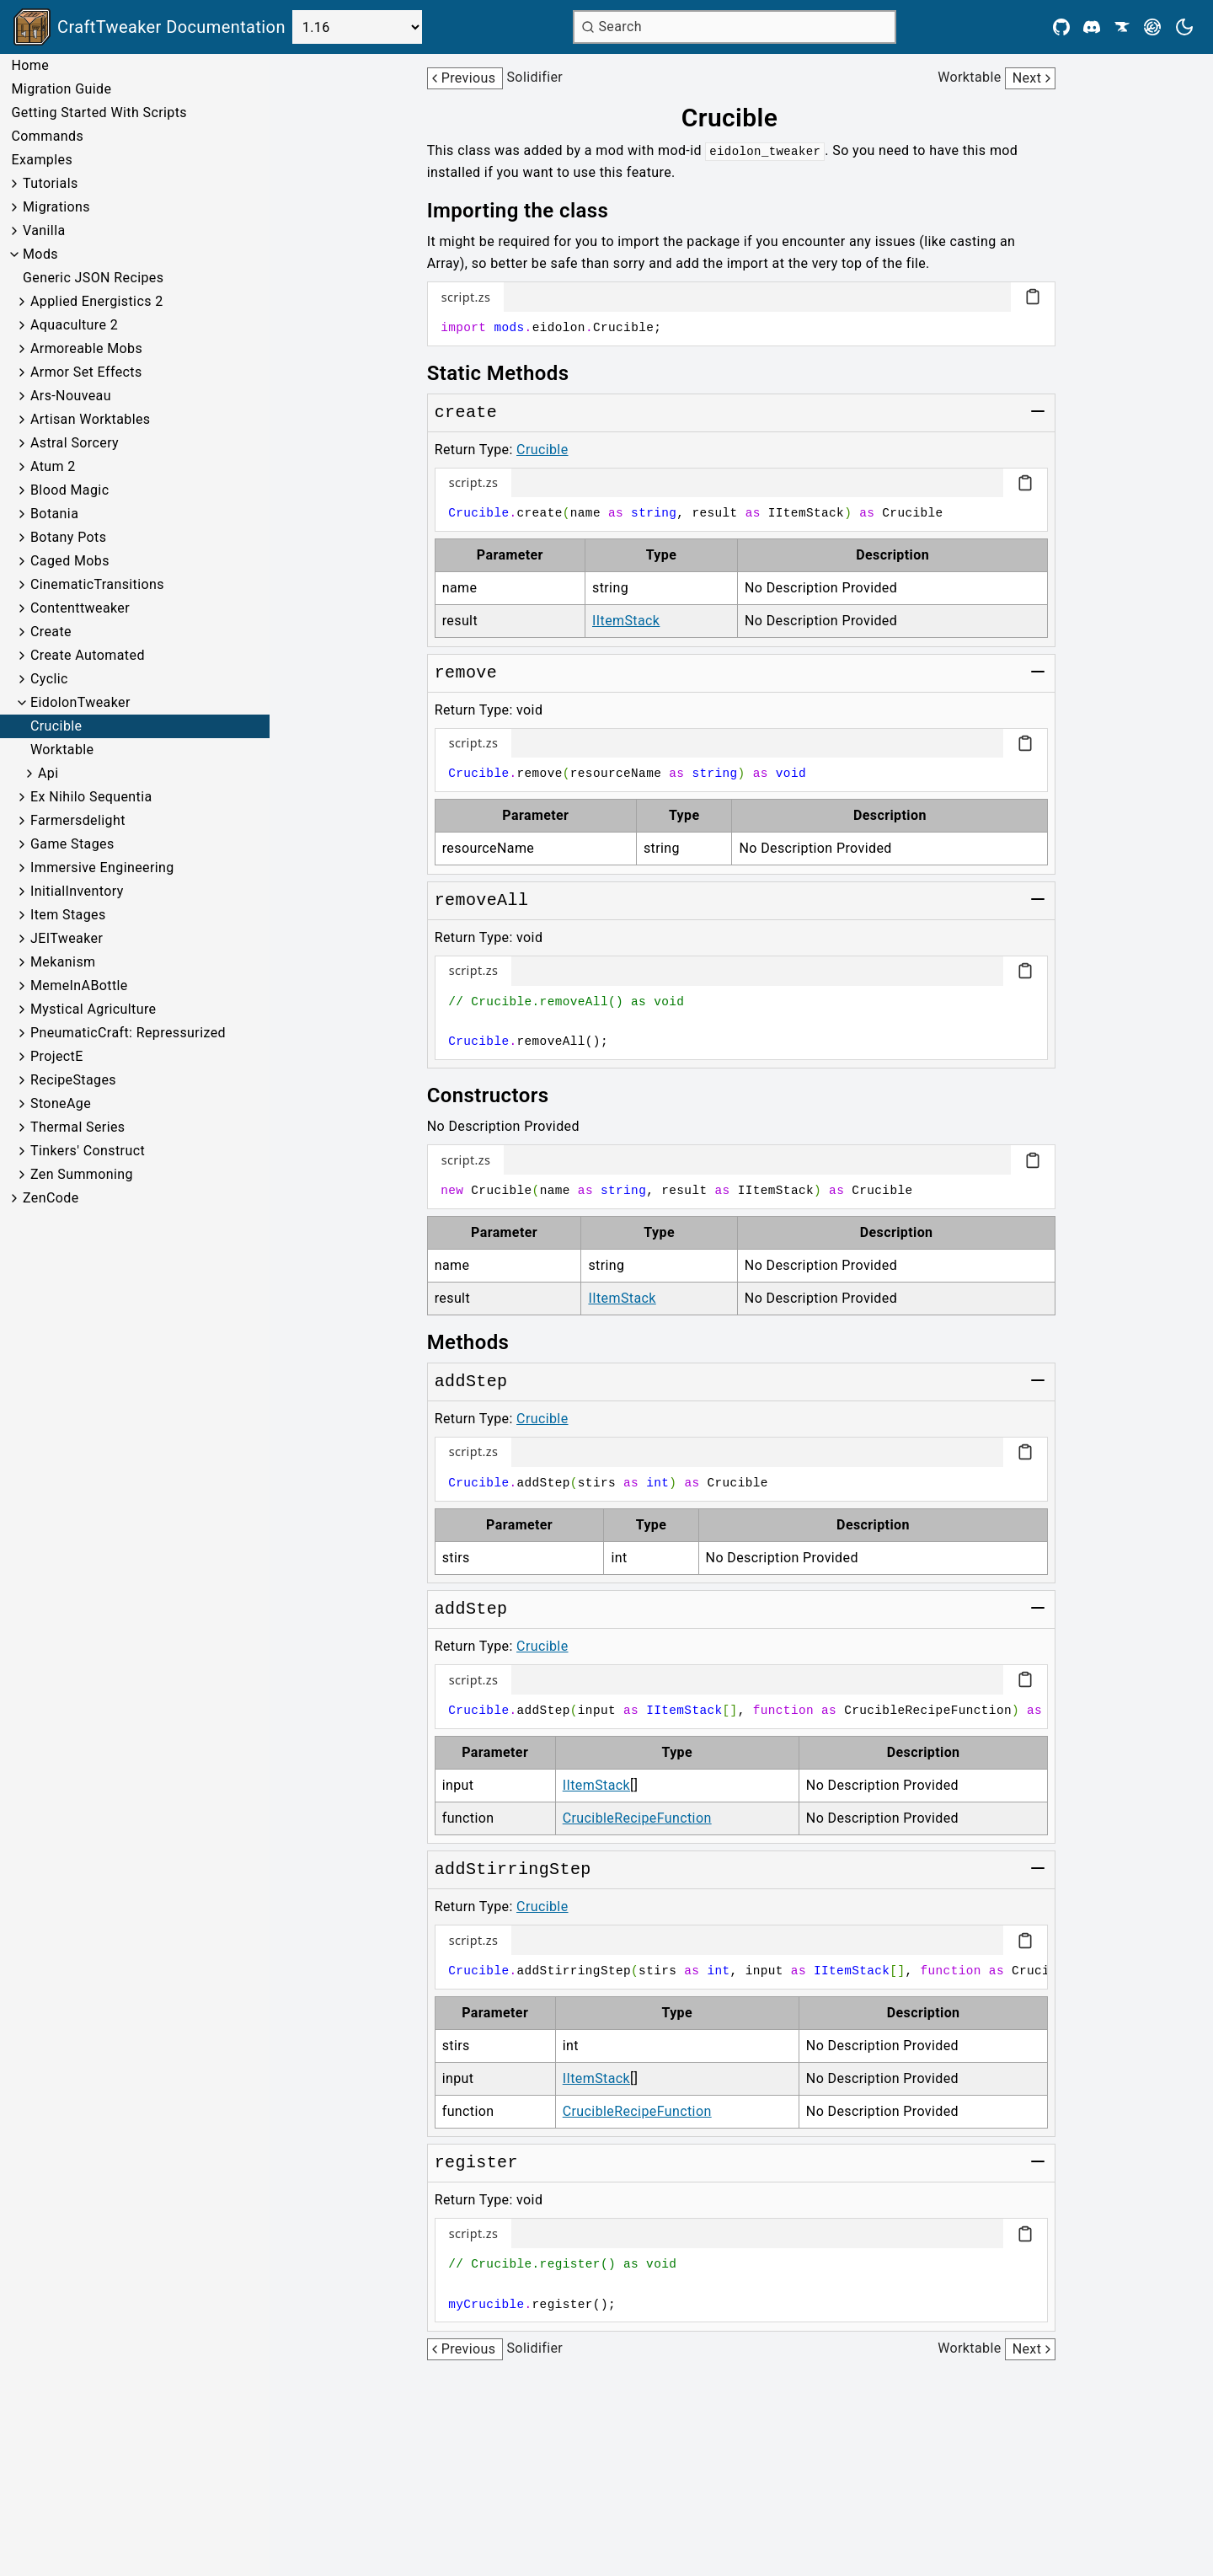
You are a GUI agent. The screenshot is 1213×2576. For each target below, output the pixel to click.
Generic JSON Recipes (93, 278)
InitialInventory (77, 891)
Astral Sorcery (74, 443)
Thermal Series (78, 1127)
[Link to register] (476, 2163)
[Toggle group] (1038, 411)
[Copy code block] (1032, 296)
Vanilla (44, 230)
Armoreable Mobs (86, 348)
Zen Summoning (81, 1174)
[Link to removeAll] (482, 901)
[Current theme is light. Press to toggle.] (1184, 27)
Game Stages (72, 844)
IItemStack (626, 621)
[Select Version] (357, 27)
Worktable (62, 750)
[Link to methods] (480, 1342)
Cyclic (49, 679)
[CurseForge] (1122, 26)
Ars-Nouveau (70, 396)
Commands (47, 136)
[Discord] (1091, 26)
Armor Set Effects (86, 372)
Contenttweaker (80, 608)
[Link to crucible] (741, 118)
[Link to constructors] (500, 1095)
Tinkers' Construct (87, 1151)
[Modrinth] (1152, 26)
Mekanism (62, 962)
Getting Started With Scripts (98, 112)
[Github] (1061, 26)
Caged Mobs (70, 561)
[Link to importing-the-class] (530, 210)
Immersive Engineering (102, 868)
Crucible (56, 726)
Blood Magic (69, 490)
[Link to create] (466, 413)
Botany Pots (68, 537)
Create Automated (87, 655)
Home (30, 65)
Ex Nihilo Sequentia (91, 797)
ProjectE (56, 1056)
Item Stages (68, 915)
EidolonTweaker (80, 702)
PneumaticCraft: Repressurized (128, 1033)
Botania (54, 514)
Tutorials (50, 183)
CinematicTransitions (97, 584)
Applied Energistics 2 (96, 301)
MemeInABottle (79, 985)
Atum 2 (53, 466)
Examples (41, 160)
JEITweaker (66, 938)
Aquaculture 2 (74, 325)
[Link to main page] (149, 27)
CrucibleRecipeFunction (637, 1818)
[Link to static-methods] (510, 373)
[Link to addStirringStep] (513, 1870)
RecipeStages (73, 1080)
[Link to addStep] (471, 1382)
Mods (40, 254)
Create (51, 632)
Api (48, 773)
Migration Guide (61, 89)
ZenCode (51, 1198)
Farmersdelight (78, 820)
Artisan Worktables (90, 419)
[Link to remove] (466, 673)
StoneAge (60, 1103)
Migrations (56, 207)
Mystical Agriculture (93, 1009)
